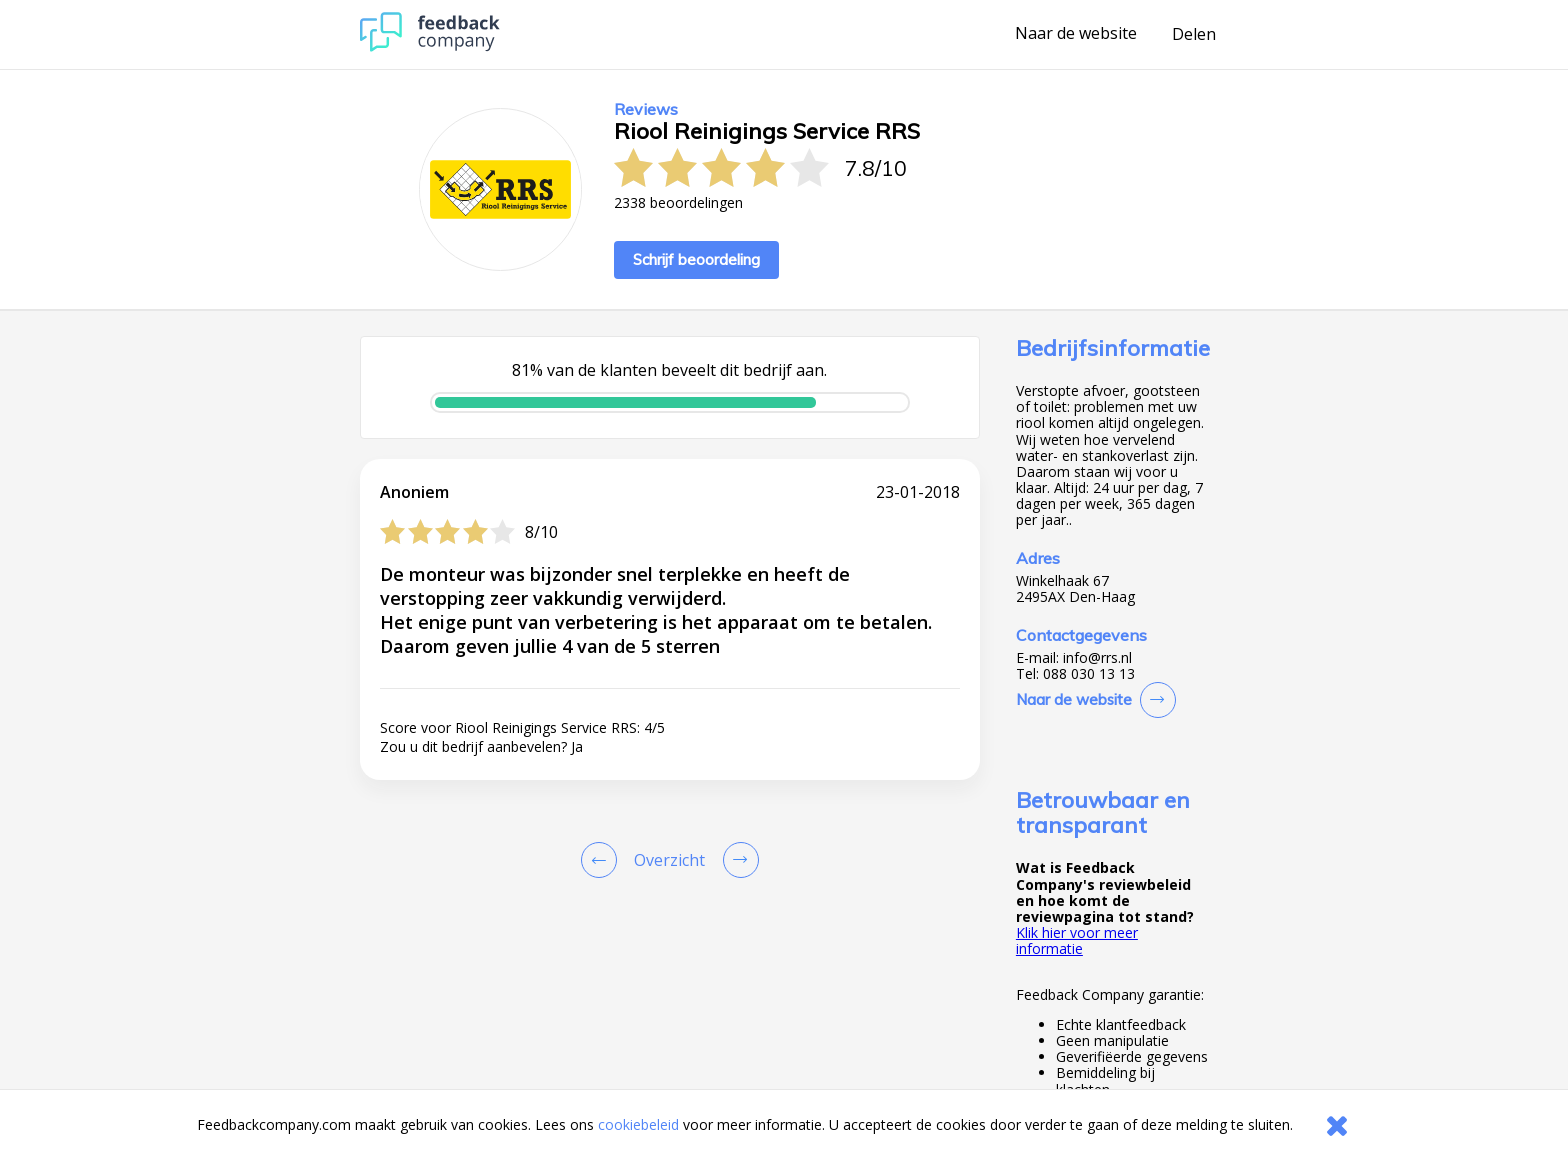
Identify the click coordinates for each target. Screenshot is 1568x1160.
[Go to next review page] (737, 860)
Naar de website (1076, 34)
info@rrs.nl (1097, 658)
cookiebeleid (638, 1124)
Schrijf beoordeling (696, 259)
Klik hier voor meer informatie (1077, 940)
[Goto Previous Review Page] (603, 860)
